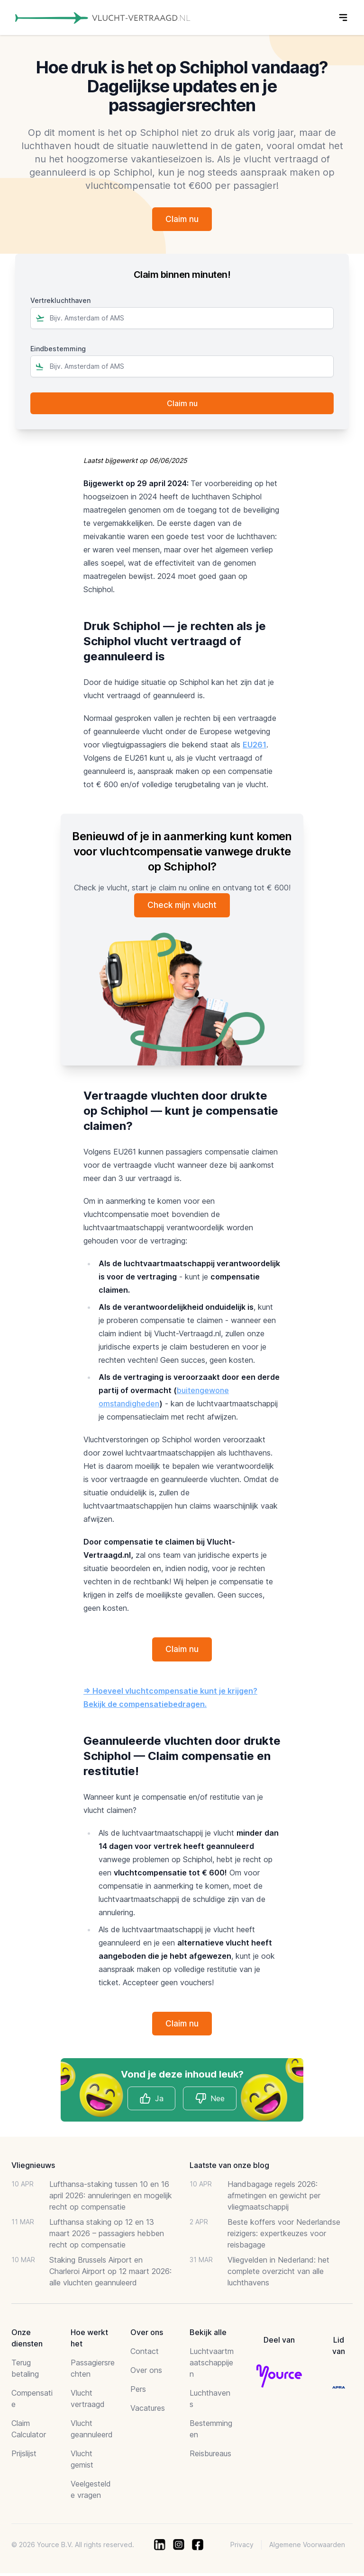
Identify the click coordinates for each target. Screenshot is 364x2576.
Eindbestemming (58, 350)
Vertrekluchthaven (60, 301)
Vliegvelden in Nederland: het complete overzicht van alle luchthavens (278, 2274)
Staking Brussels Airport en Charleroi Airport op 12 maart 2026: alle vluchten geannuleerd (110, 2274)
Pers (138, 2392)
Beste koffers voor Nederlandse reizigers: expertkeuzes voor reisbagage (284, 2236)
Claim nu (182, 219)
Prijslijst (23, 2456)
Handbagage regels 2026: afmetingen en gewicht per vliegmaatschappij (274, 2198)
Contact (144, 2354)
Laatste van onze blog (229, 2168)
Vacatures (147, 2411)
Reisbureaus (210, 2456)
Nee (210, 2101)
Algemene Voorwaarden (307, 2547)
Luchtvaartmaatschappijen (212, 2365)
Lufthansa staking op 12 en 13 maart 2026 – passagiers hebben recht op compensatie (106, 2236)
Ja (151, 2101)
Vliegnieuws (33, 2168)
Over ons (146, 2373)
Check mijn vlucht (182, 906)
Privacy (242, 2547)
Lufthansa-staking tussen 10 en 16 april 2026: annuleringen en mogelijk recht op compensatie (110, 2198)
